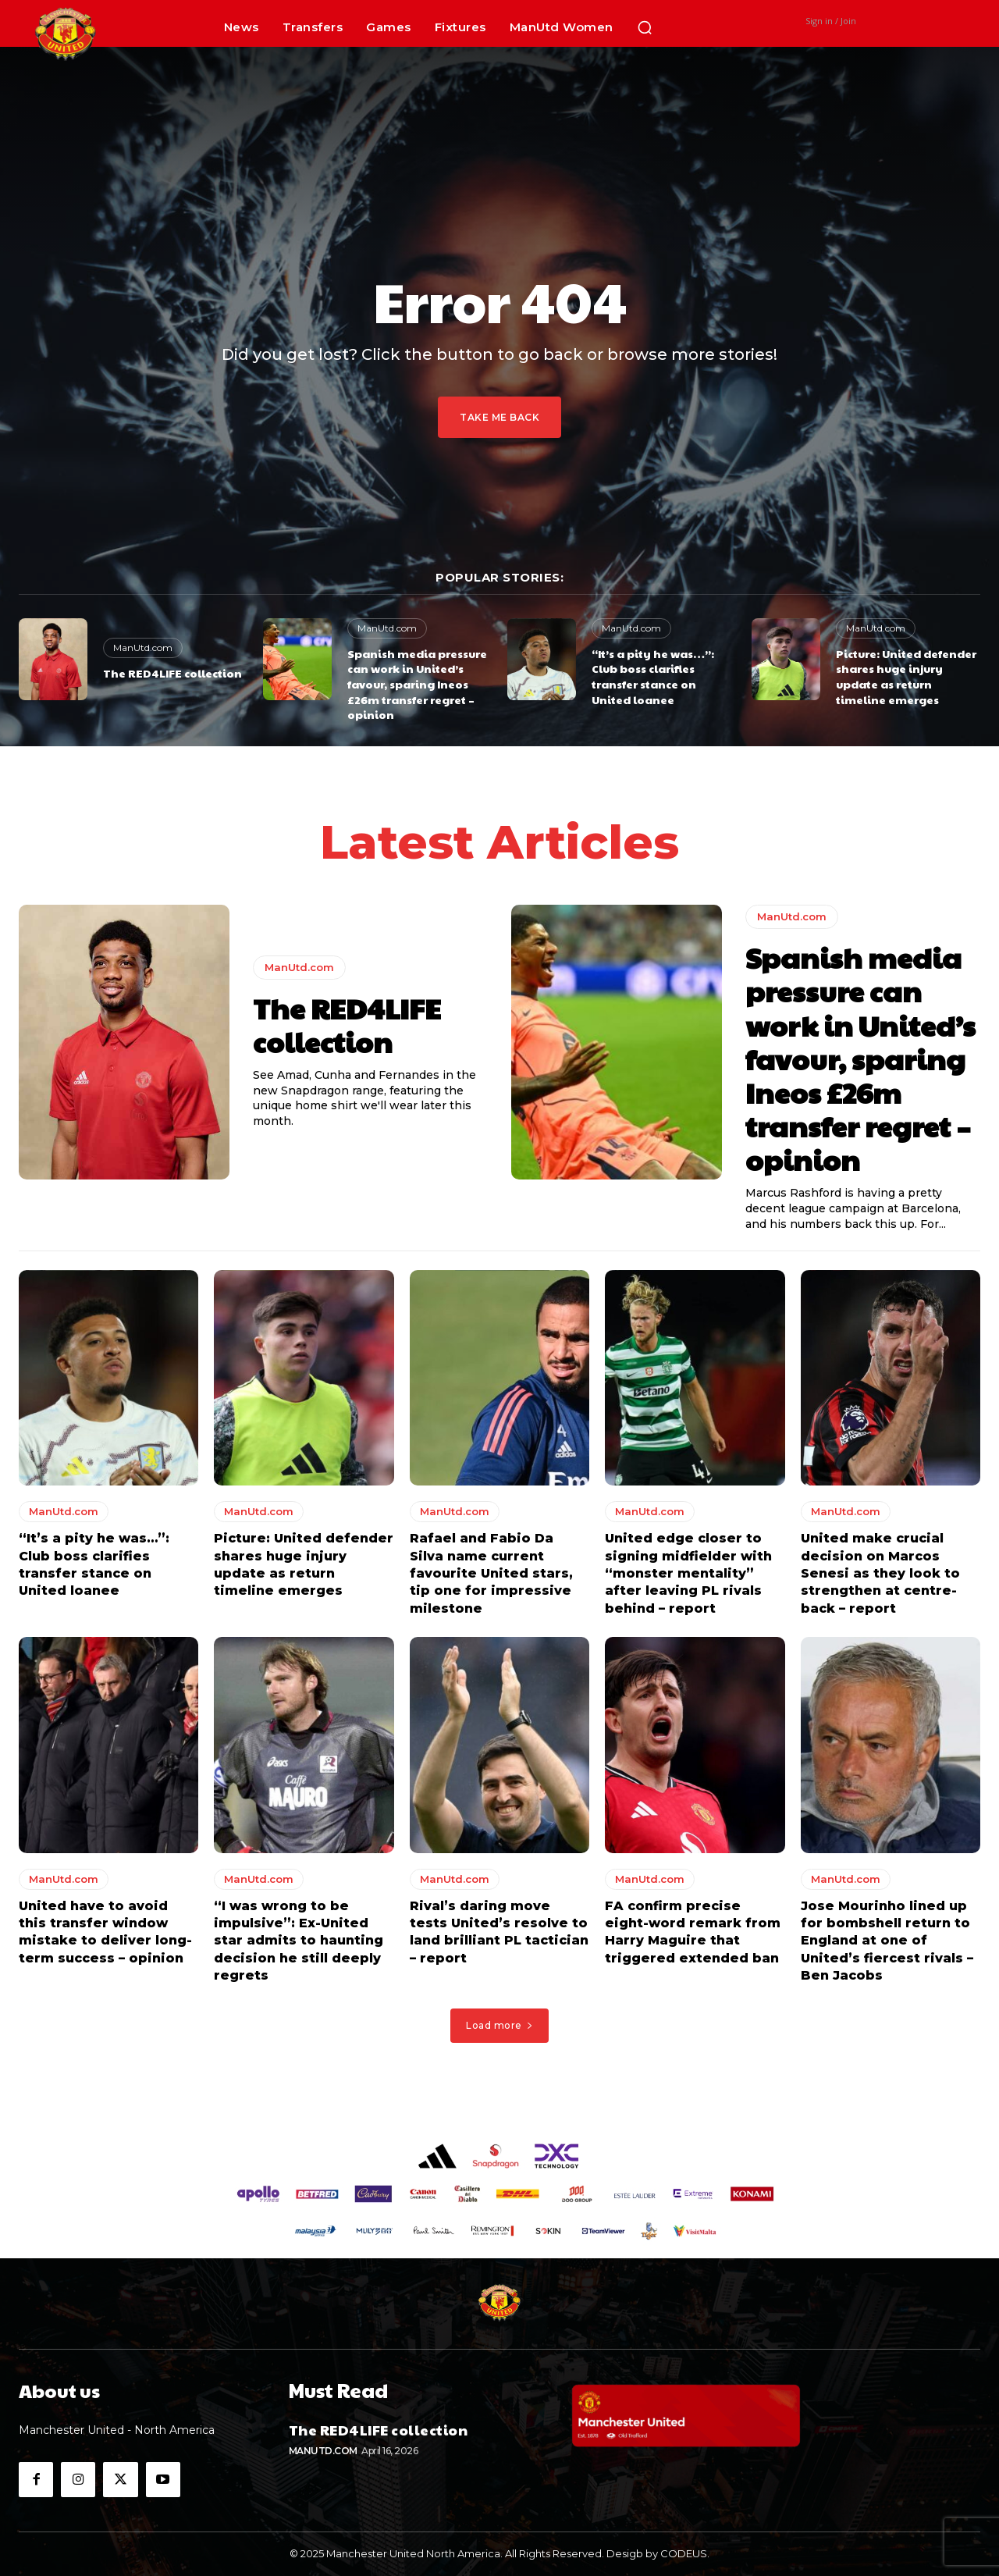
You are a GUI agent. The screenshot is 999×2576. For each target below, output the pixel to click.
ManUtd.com (142, 647)
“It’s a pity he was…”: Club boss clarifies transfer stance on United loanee (653, 676)
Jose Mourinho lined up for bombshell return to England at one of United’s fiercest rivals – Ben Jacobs (887, 1941)
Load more (499, 2026)
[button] (644, 27)
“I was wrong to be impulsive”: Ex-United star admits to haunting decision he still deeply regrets (298, 1941)
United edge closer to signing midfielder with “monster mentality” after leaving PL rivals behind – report (688, 1574)
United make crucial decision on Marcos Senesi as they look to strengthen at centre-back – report (880, 1574)
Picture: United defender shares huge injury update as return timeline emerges (906, 676)
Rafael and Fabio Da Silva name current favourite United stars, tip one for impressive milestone (491, 1574)
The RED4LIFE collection (172, 673)
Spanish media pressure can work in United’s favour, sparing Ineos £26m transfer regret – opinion (417, 684)
